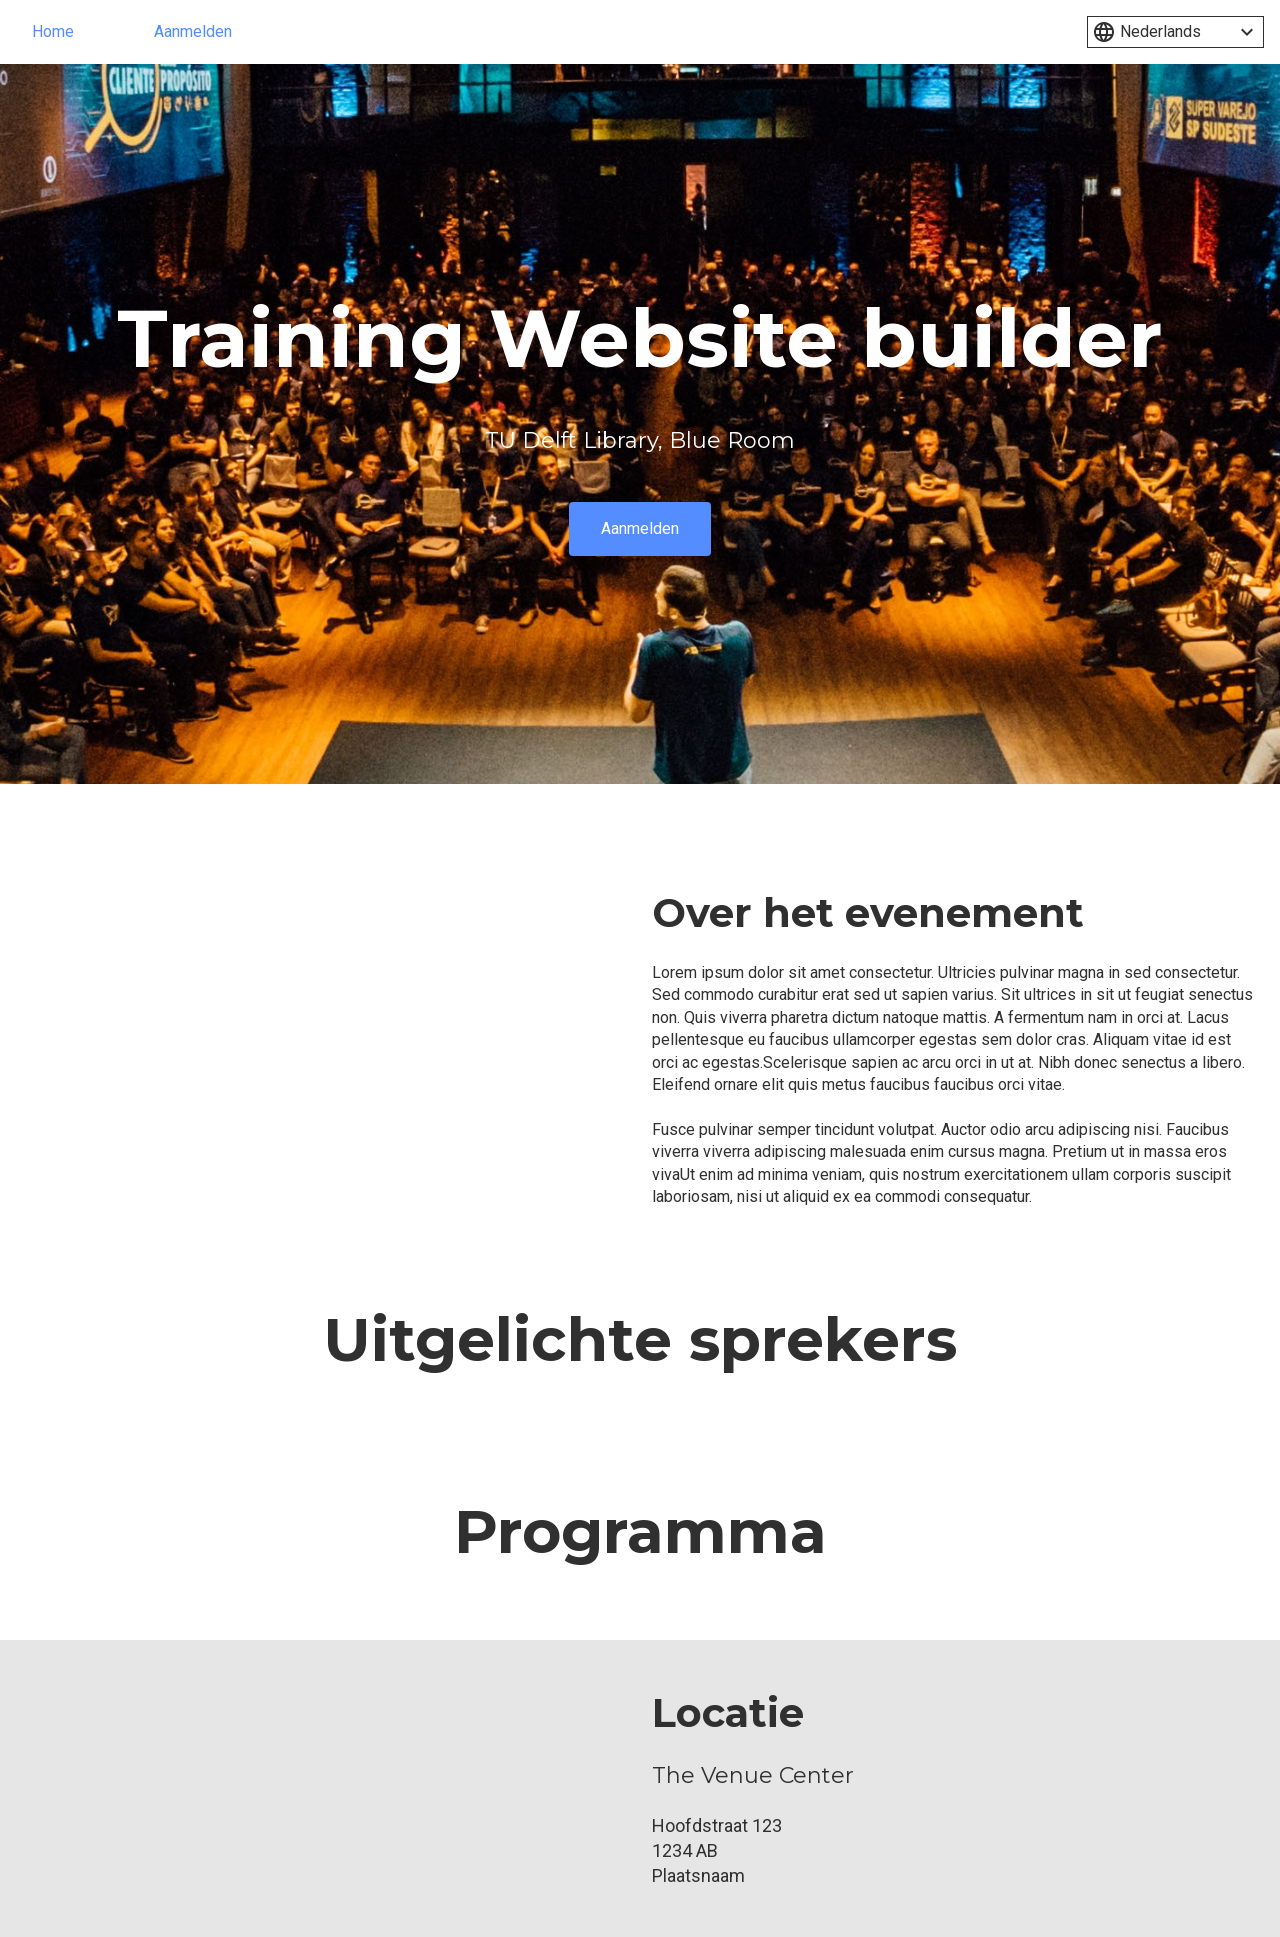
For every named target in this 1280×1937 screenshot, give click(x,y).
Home (53, 31)
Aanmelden (193, 31)
